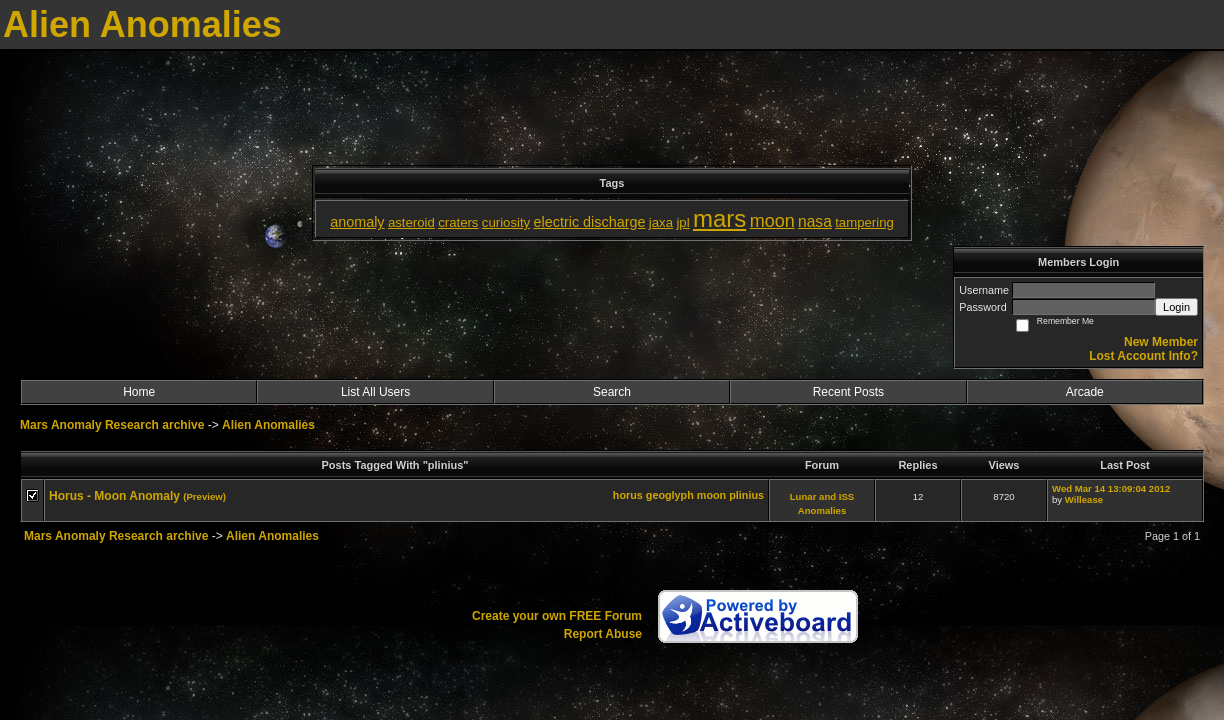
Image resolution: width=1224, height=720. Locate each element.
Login (1176, 307)
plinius (746, 495)
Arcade (1085, 392)
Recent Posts (848, 392)
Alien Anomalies (268, 425)
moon (711, 495)
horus (628, 495)
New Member (1161, 342)
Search (612, 392)
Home (139, 392)
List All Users (375, 392)
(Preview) (204, 496)
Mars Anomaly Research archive (112, 425)
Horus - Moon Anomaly (114, 496)
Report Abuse (603, 634)
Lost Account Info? (1143, 356)
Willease (1084, 499)
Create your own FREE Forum (557, 616)
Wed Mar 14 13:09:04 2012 (1111, 488)
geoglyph (670, 495)
